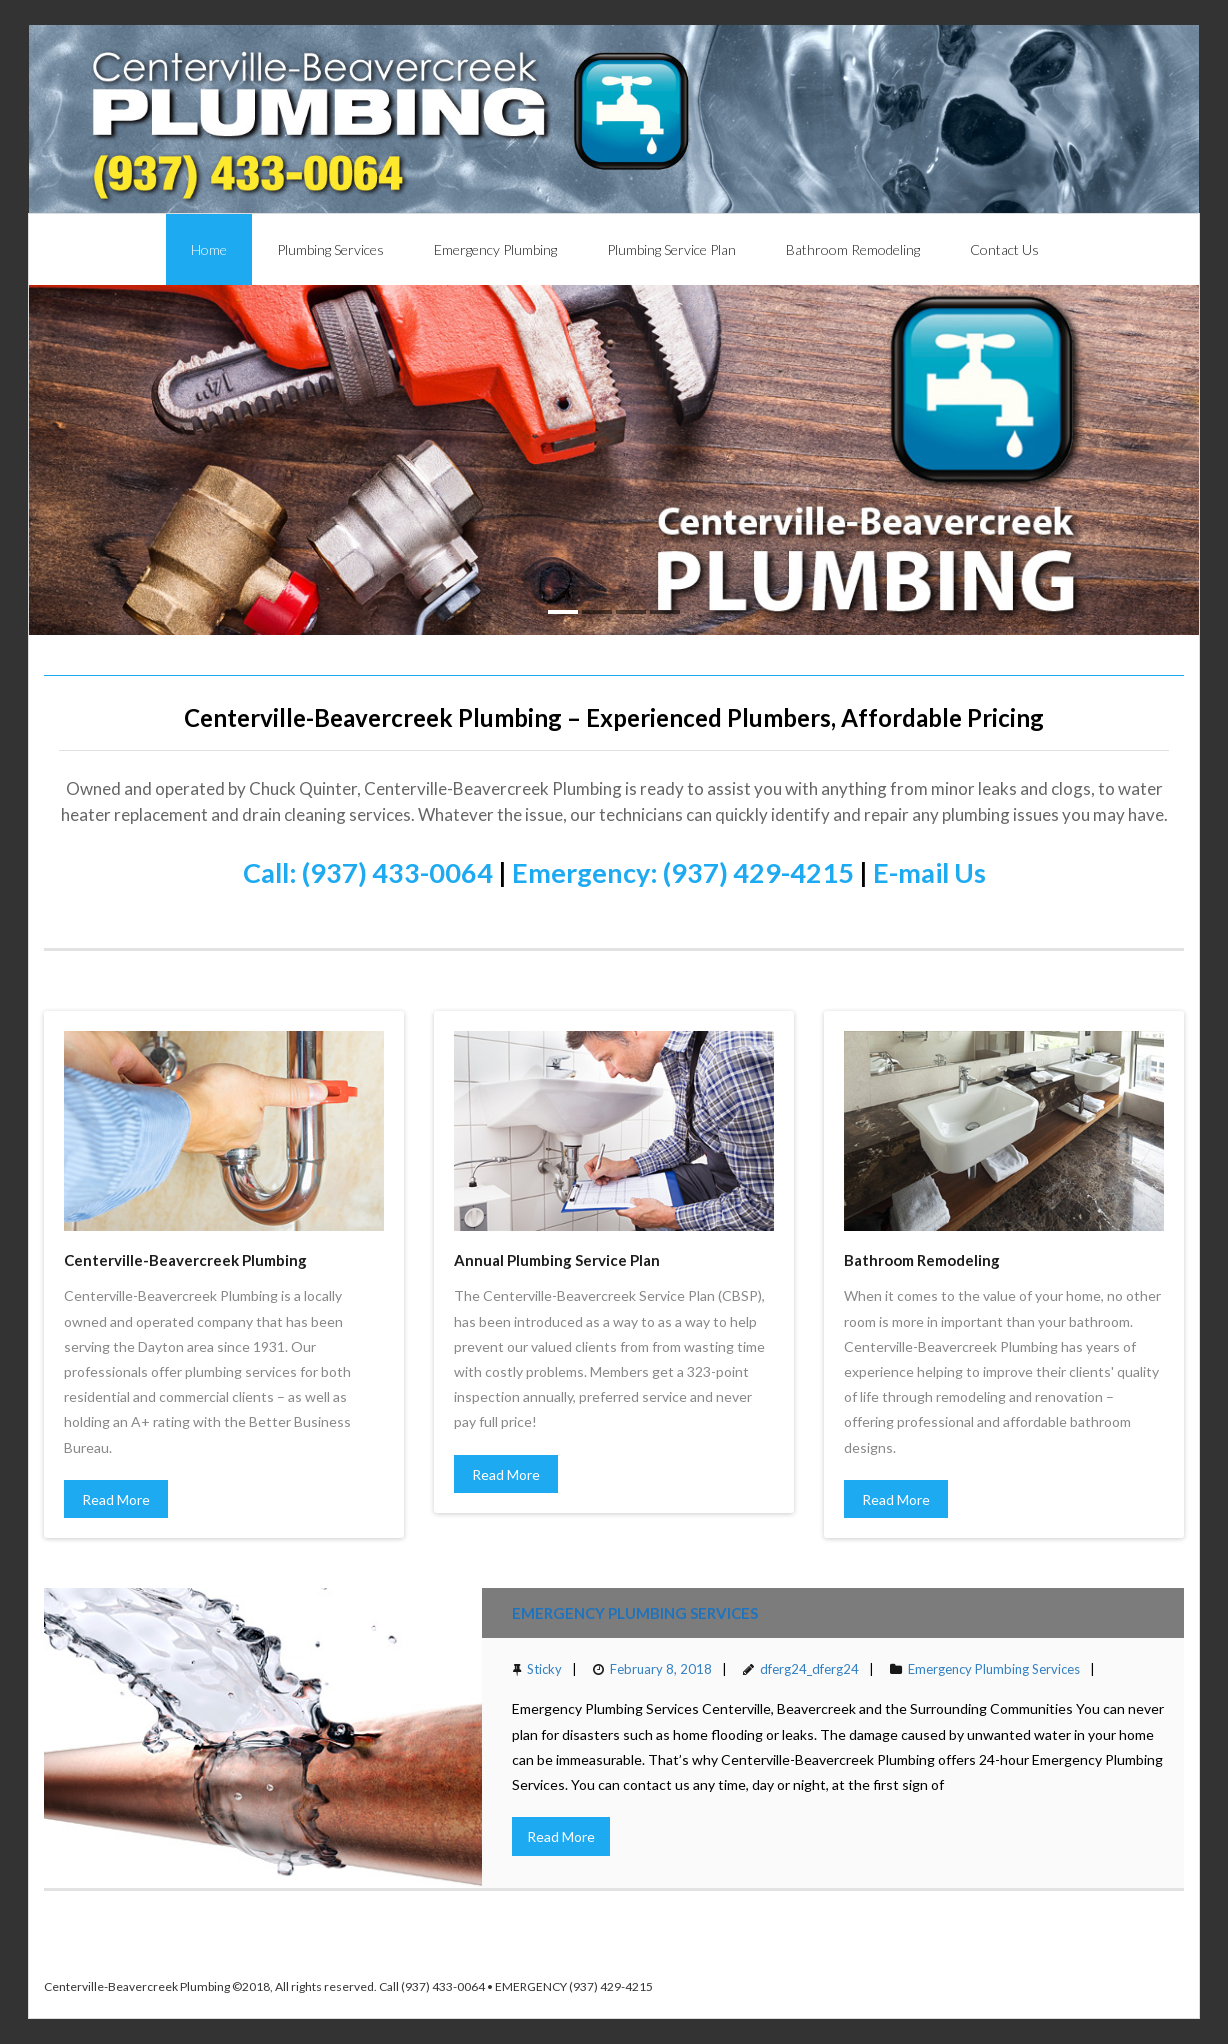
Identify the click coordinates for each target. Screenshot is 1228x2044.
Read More (116, 1499)
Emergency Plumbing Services (635, 1613)
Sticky (544, 1669)
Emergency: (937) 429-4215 (683, 872)
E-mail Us (929, 872)
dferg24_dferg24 (809, 1669)
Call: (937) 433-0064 (368, 872)
